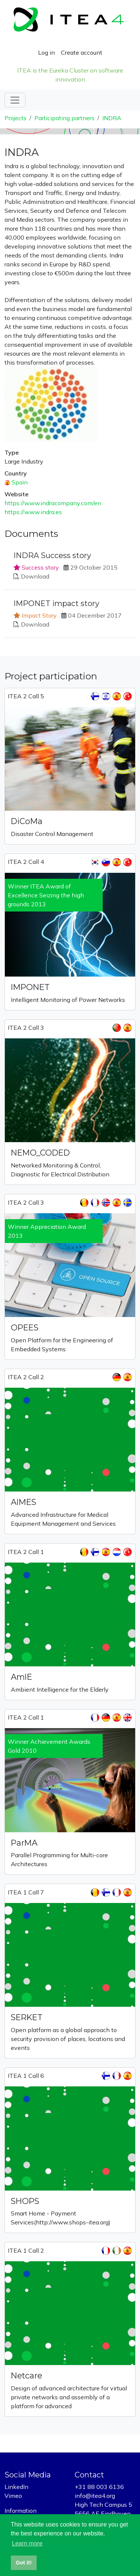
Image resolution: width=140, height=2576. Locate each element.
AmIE (21, 1677)
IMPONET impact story (56, 603)
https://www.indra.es (33, 512)
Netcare (26, 2375)
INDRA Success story (52, 555)
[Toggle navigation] (14, 100)
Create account (81, 52)
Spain (20, 482)
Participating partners (64, 118)
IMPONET (30, 987)
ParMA (24, 1843)
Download (35, 576)
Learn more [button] (27, 2543)
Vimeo (13, 2495)
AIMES (23, 1502)
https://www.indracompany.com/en (52, 503)
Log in (46, 52)
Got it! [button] (23, 2563)
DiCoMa (27, 821)
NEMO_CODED (40, 1152)
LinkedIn (16, 2486)
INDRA (111, 118)
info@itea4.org (95, 2495)
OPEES (24, 1327)
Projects (15, 118)
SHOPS (25, 2201)
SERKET (27, 2017)
